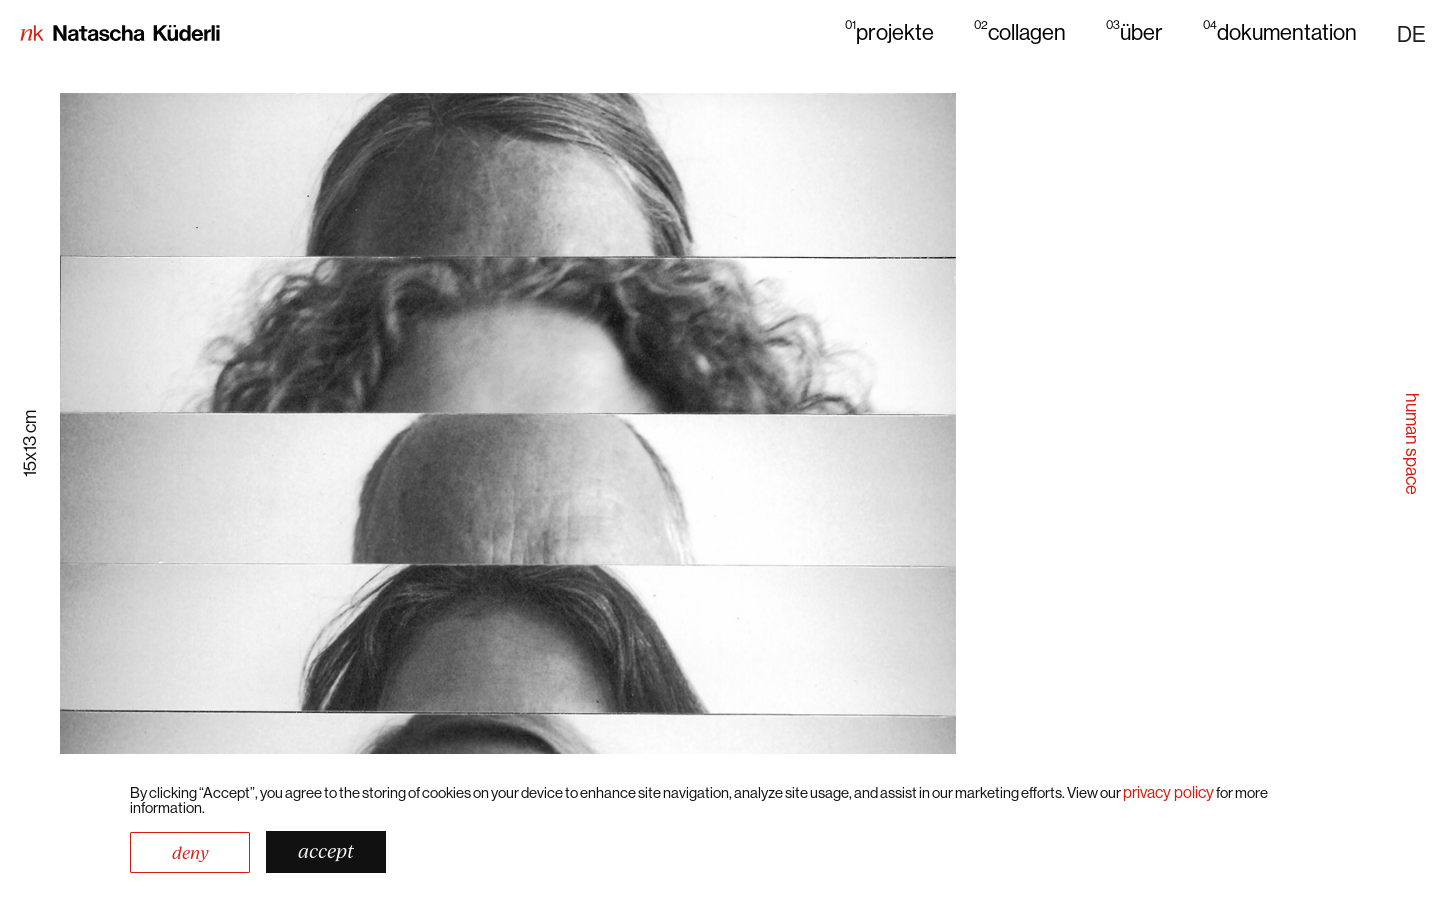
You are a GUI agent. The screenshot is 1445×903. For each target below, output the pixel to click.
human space (1412, 444)
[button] (1411, 34)
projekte (889, 31)
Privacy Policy (1168, 792)
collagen (1020, 31)
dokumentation (1280, 31)
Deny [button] (190, 852)
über (1134, 31)
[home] (120, 35)
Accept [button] (326, 851)
